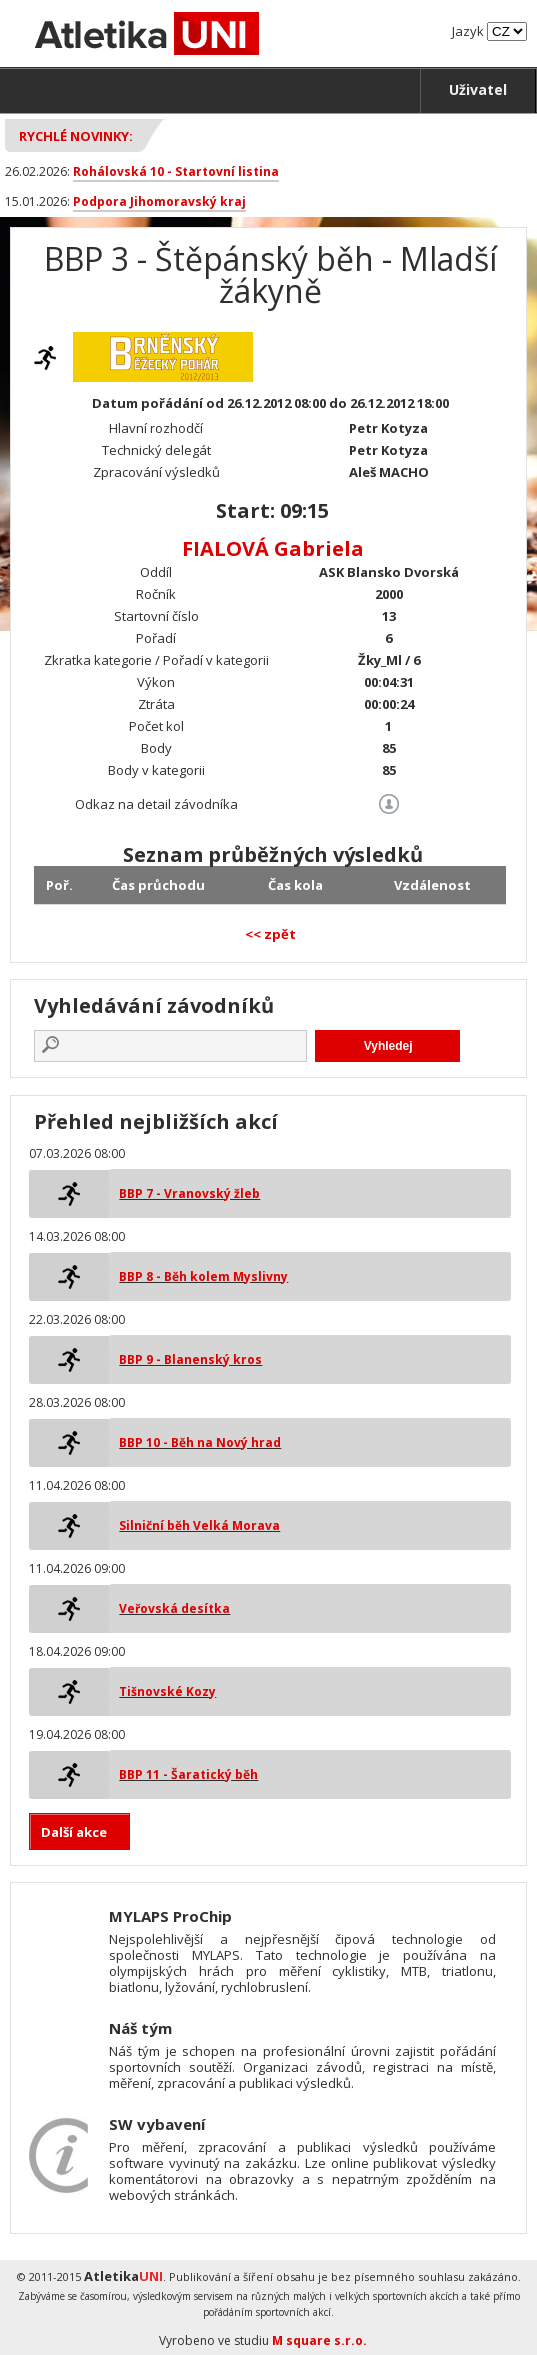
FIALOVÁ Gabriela (273, 548)
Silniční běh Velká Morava (199, 1525)
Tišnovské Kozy (167, 1691)
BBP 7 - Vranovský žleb (189, 1193)
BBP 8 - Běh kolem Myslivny (203, 1276)
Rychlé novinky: (76, 136)
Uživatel (478, 89)
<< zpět (270, 934)
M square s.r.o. (319, 2340)
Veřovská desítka (174, 1608)
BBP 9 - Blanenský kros (190, 1359)
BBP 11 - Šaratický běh (188, 1774)
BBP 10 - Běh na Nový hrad (200, 1442)
